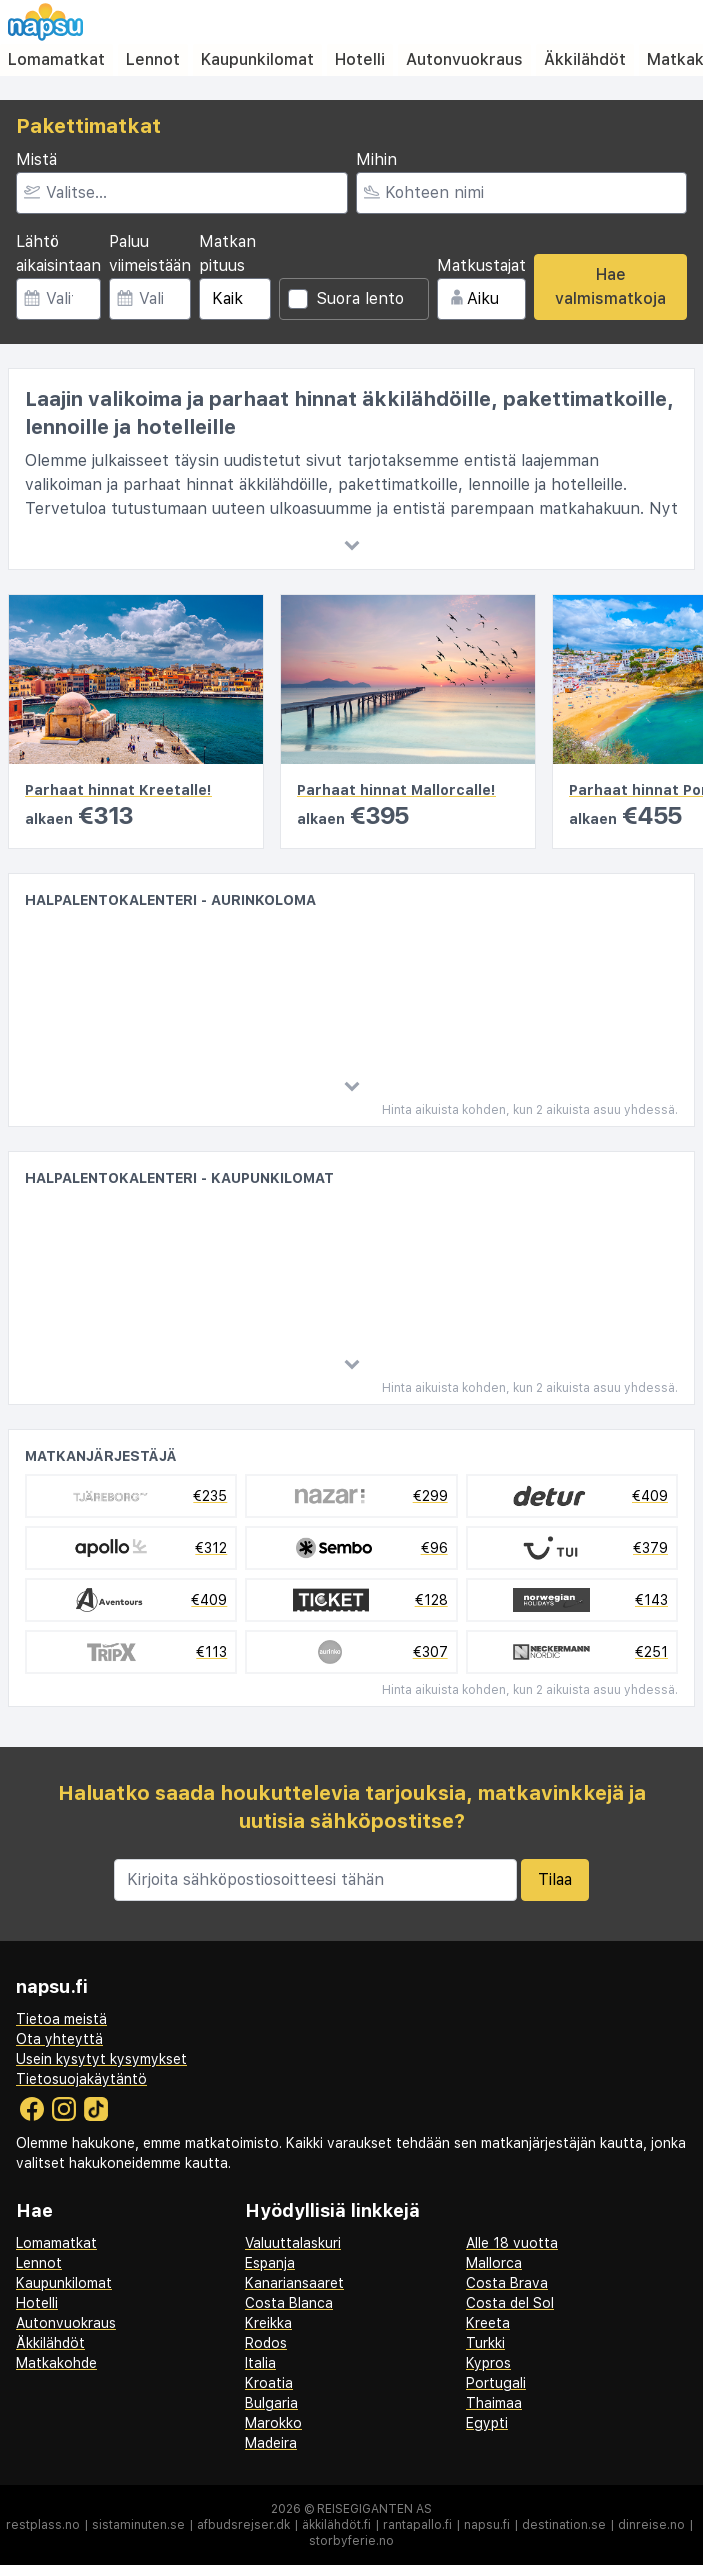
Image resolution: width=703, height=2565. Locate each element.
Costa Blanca (289, 2303)
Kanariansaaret (294, 2283)
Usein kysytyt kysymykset (101, 2059)
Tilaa (555, 1879)
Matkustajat (481, 265)
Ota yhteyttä (59, 2039)
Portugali (496, 2383)
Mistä (36, 159)
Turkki (485, 2343)
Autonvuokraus (464, 59)
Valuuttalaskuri (293, 2243)
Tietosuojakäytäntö (81, 2079)
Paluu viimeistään (150, 253)
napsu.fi (487, 2525)
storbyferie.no (351, 2541)
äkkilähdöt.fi (336, 2525)
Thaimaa (494, 2403)
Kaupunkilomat (257, 59)
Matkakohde (56, 2363)
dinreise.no (651, 2525)
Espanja (270, 2263)
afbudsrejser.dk (243, 2525)
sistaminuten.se (138, 2525)
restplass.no (43, 2525)
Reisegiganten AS (374, 2509)
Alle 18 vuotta (512, 2243)
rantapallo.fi (417, 2525)
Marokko (273, 2423)
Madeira (271, 2443)
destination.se (564, 2525)
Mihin (376, 159)
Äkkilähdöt (585, 59)
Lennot (153, 59)
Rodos (266, 2343)
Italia (260, 2363)
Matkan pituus (227, 253)
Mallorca (494, 2263)
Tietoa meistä (61, 2019)
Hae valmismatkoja (610, 286)
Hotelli (360, 59)
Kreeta (488, 2323)
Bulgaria (271, 2403)
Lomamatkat (56, 59)
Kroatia (269, 2383)
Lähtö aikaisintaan (58, 253)
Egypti (487, 2423)
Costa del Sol (510, 2303)
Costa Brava (507, 2283)
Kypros (488, 2363)
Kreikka (268, 2323)
